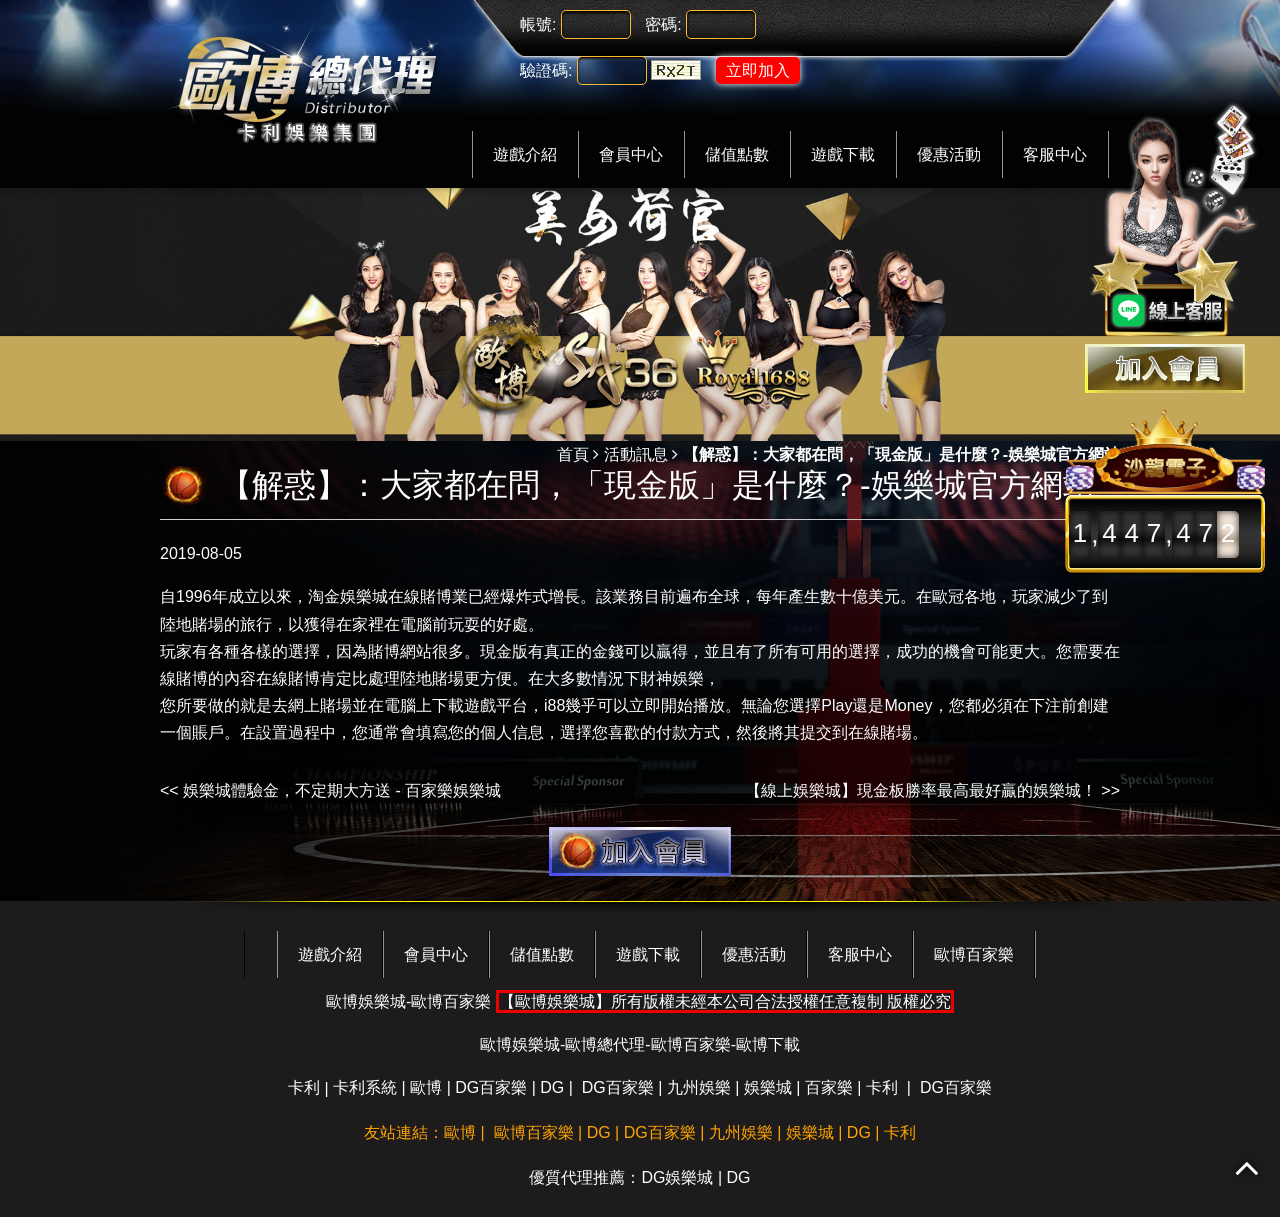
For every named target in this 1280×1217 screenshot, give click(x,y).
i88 (554, 705)
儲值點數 (737, 154)
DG (552, 1087)
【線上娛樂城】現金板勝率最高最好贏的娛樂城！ (921, 790)
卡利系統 (365, 1087)
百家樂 (829, 1087)
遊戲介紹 (525, 154)
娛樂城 (768, 1087)
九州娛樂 (699, 1087)
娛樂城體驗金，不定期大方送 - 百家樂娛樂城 (342, 790)
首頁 (573, 454)
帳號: (538, 24)
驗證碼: (546, 70)
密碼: (663, 24)
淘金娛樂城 (348, 596)
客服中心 (1055, 154)
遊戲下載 (843, 154)
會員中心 (631, 154)
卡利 (304, 1087)
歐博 (426, 1087)
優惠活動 (949, 154)
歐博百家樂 (974, 954)
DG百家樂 (491, 1087)
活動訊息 (636, 454)
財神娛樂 (672, 678)
